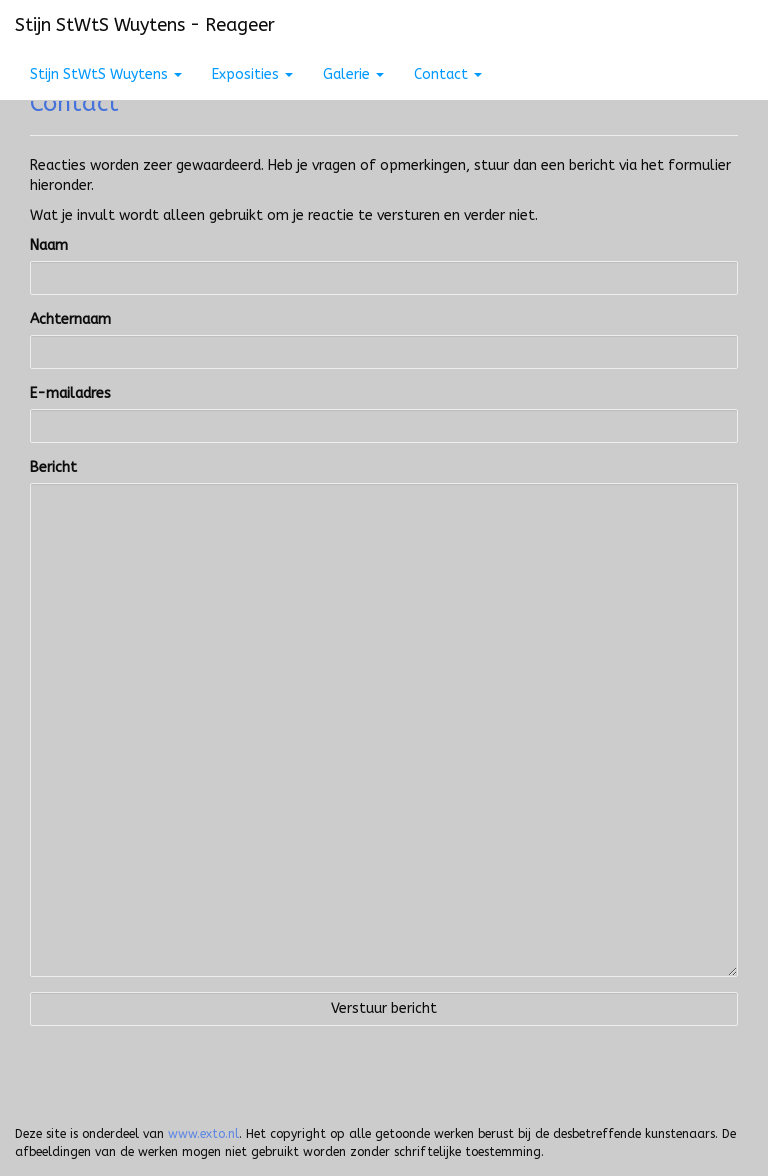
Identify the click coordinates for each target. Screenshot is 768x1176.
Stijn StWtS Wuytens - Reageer (145, 25)
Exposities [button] (252, 74)
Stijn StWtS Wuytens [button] (106, 74)
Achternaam (70, 319)
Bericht (53, 467)
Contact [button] (448, 74)
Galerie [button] (353, 74)
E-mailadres (70, 393)
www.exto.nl (203, 1134)
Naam (49, 245)
